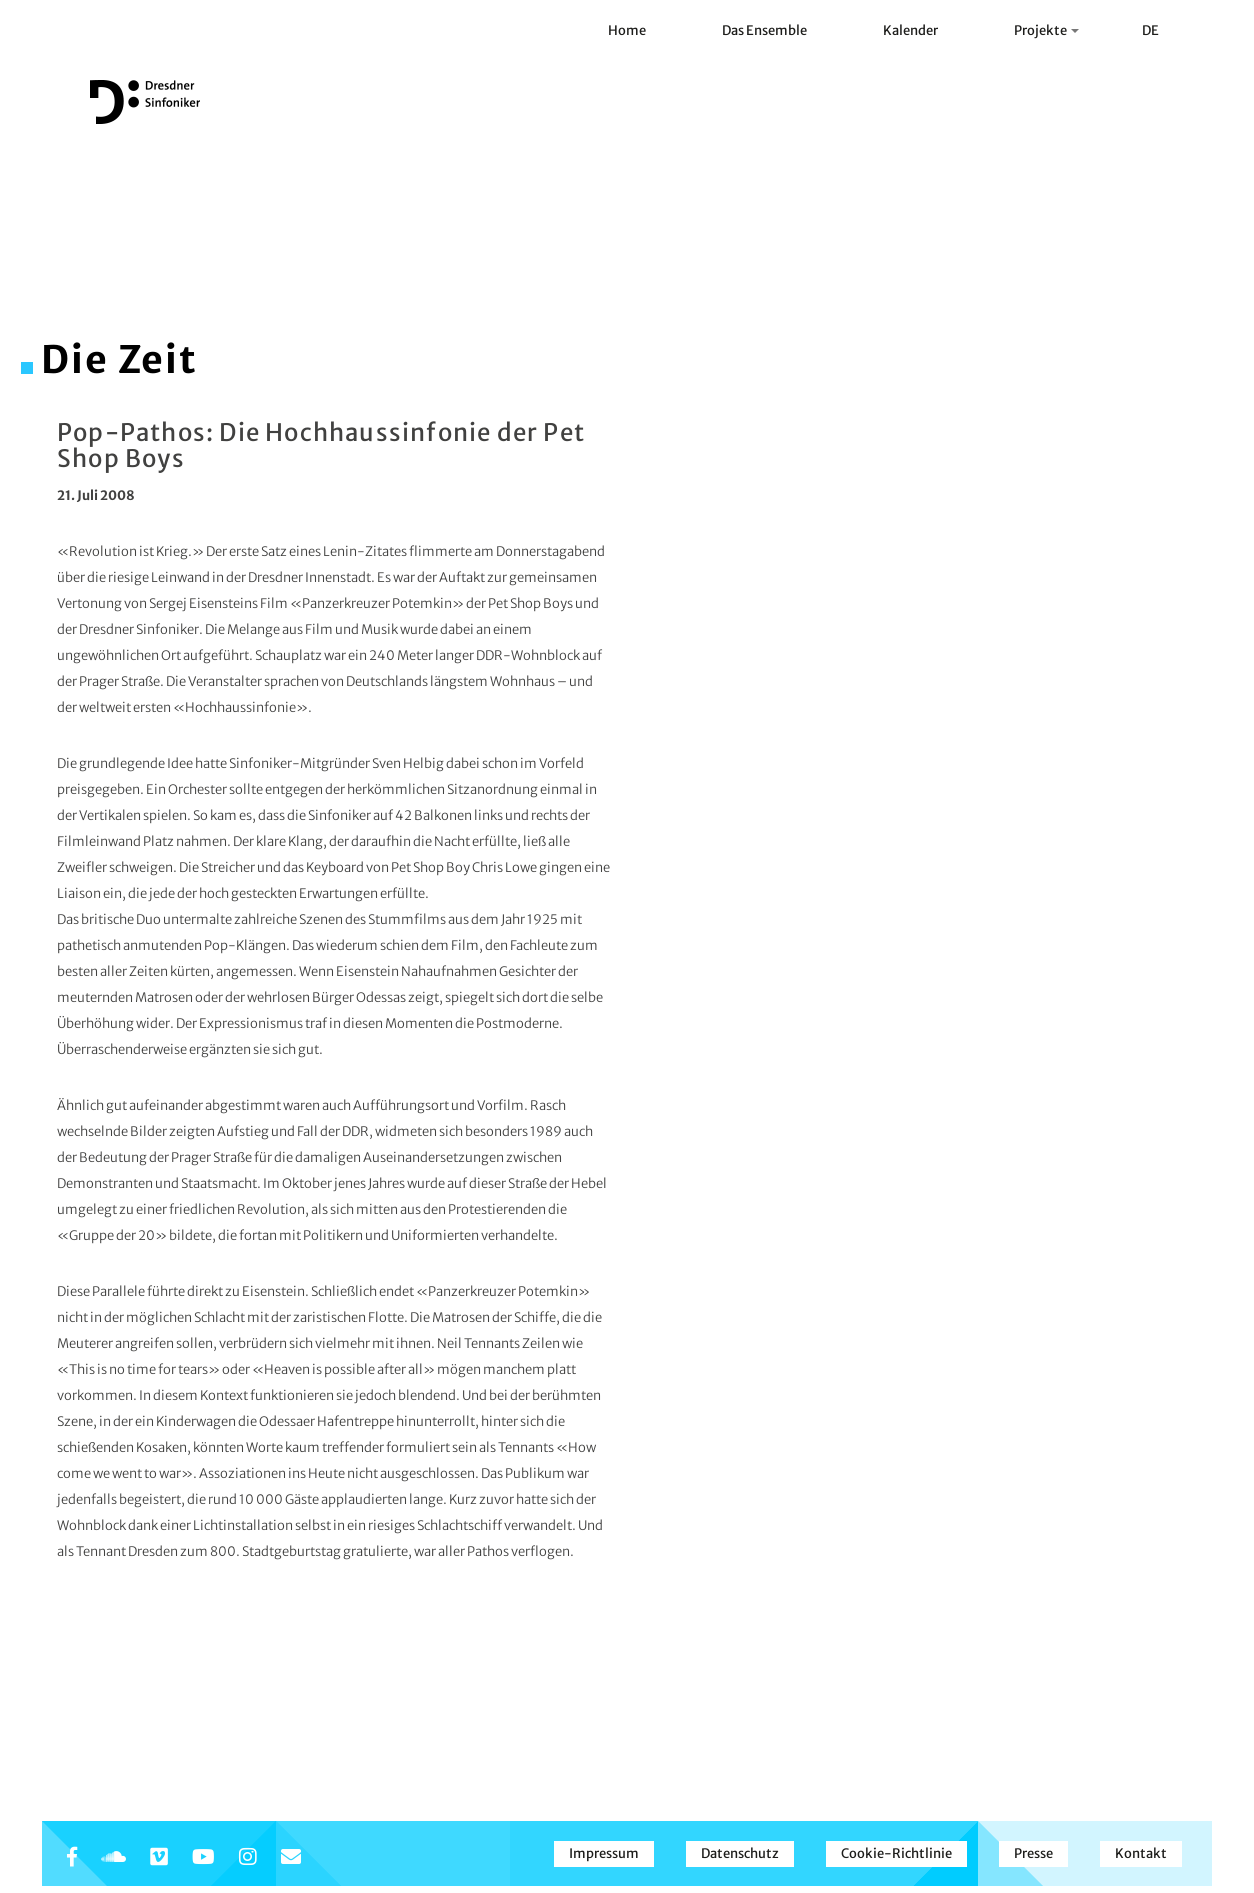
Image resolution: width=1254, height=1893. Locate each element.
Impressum (604, 1853)
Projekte (1046, 30)
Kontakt (1141, 1853)
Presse (1033, 1853)
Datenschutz (740, 1853)
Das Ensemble (764, 30)
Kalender (910, 30)
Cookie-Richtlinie (896, 1853)
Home (627, 30)
